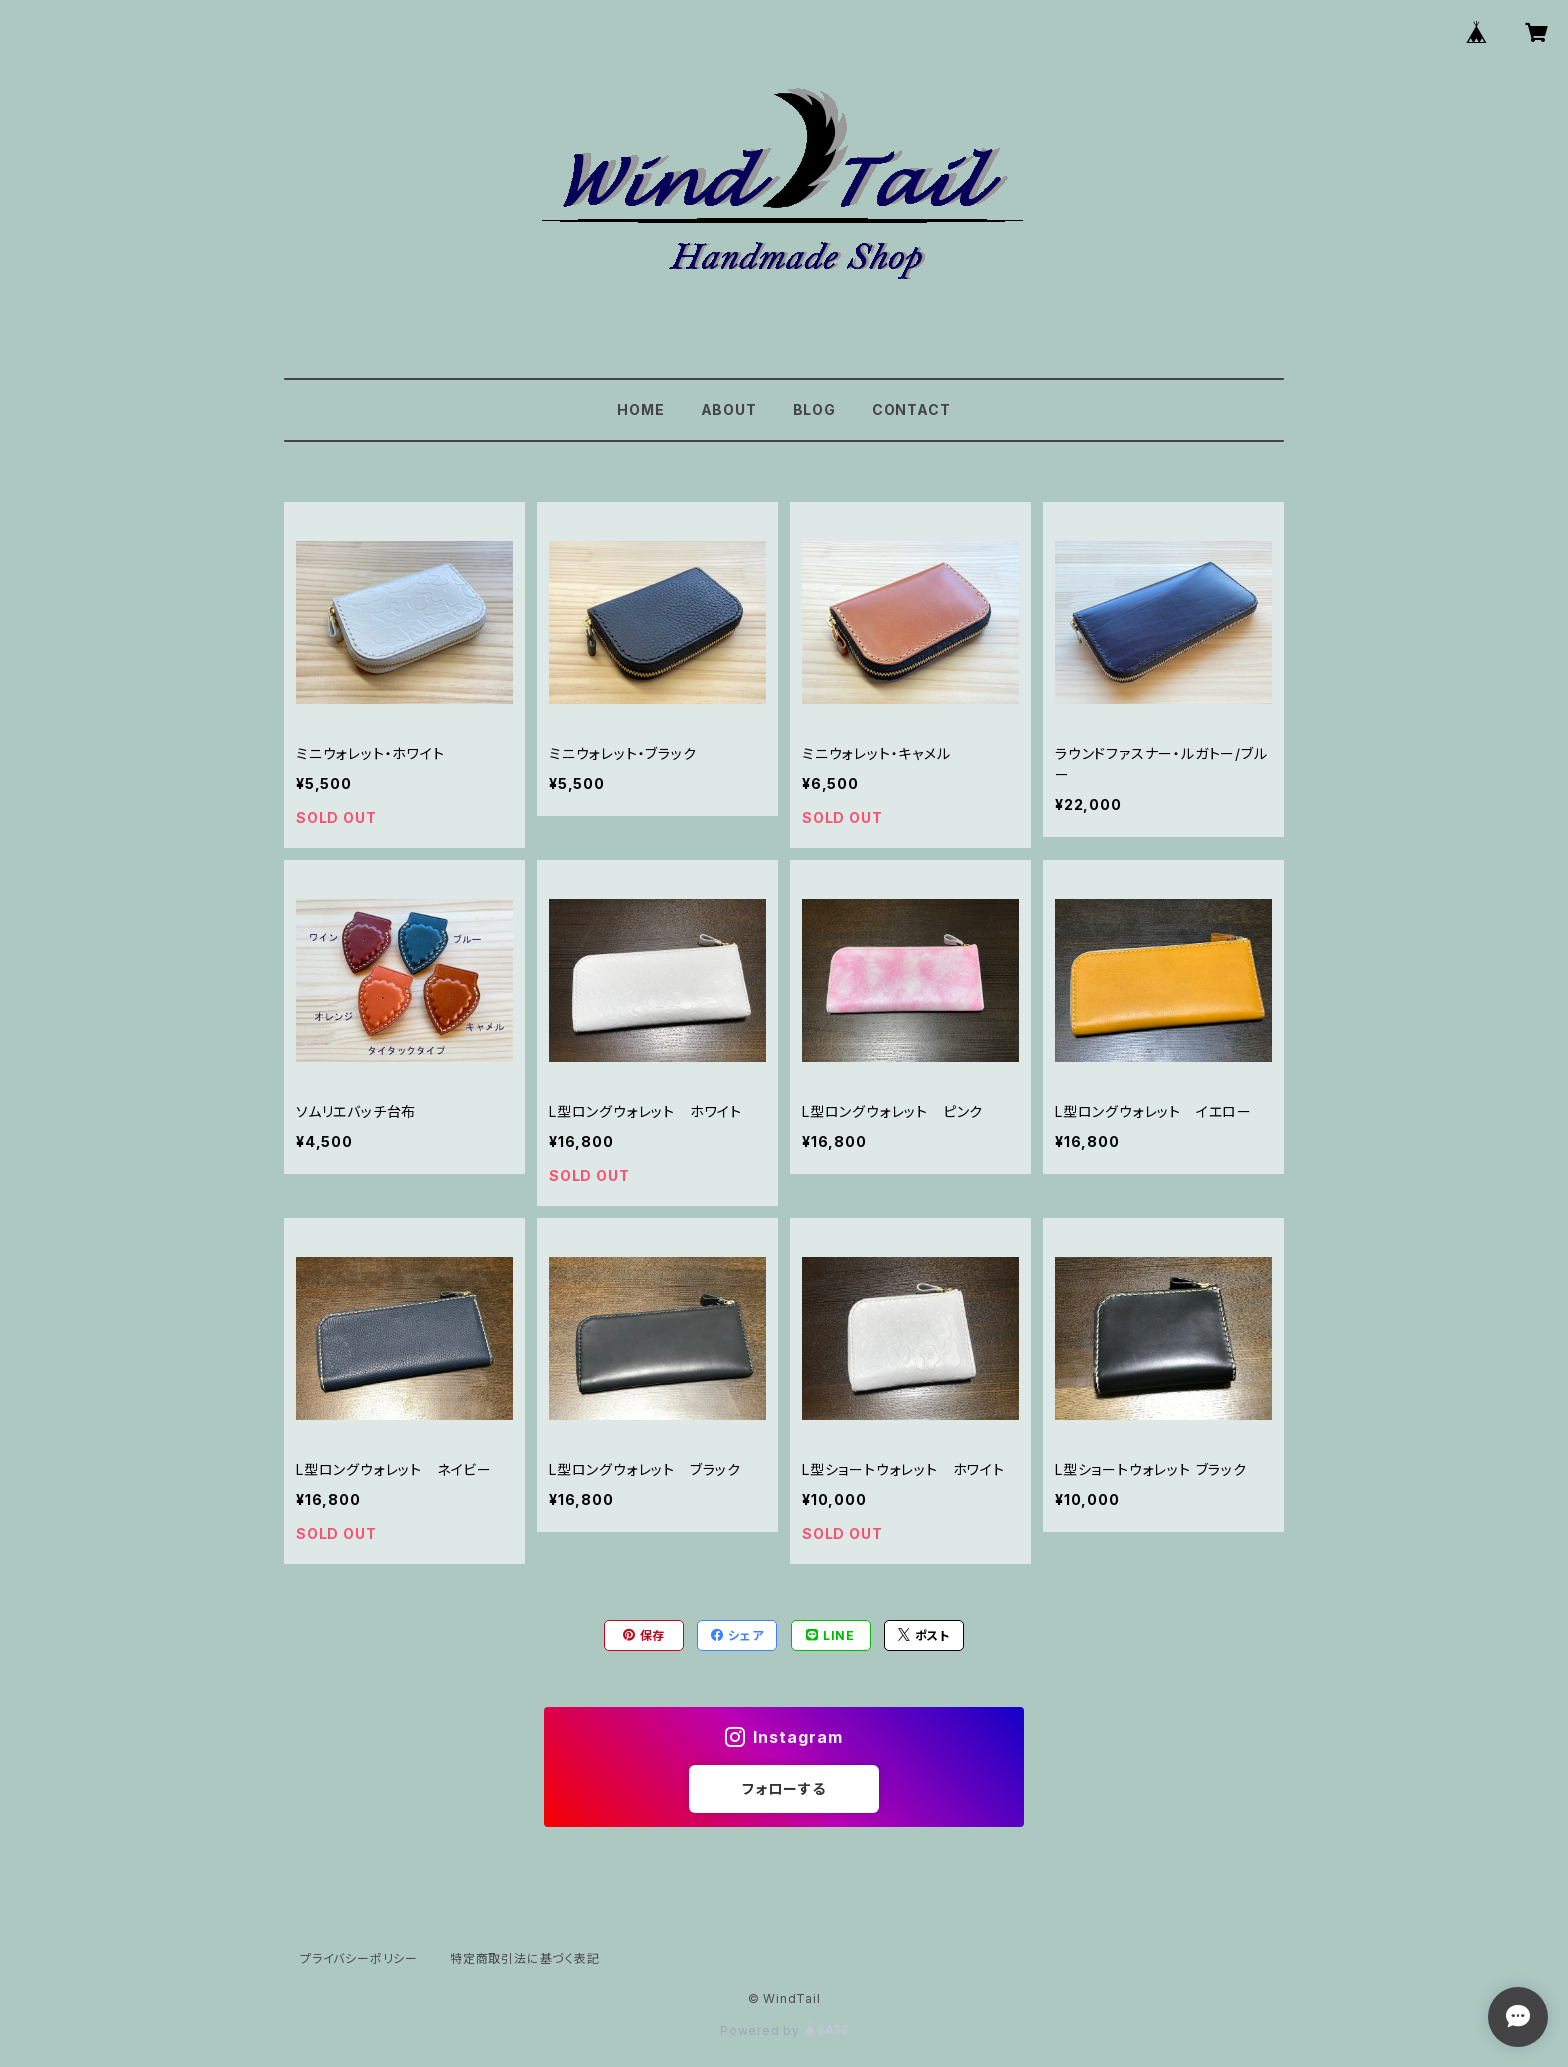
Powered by (784, 2030)
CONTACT (911, 409)
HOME (640, 409)
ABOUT (729, 409)
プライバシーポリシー (359, 1958)
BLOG (814, 409)
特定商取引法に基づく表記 (525, 1958)
